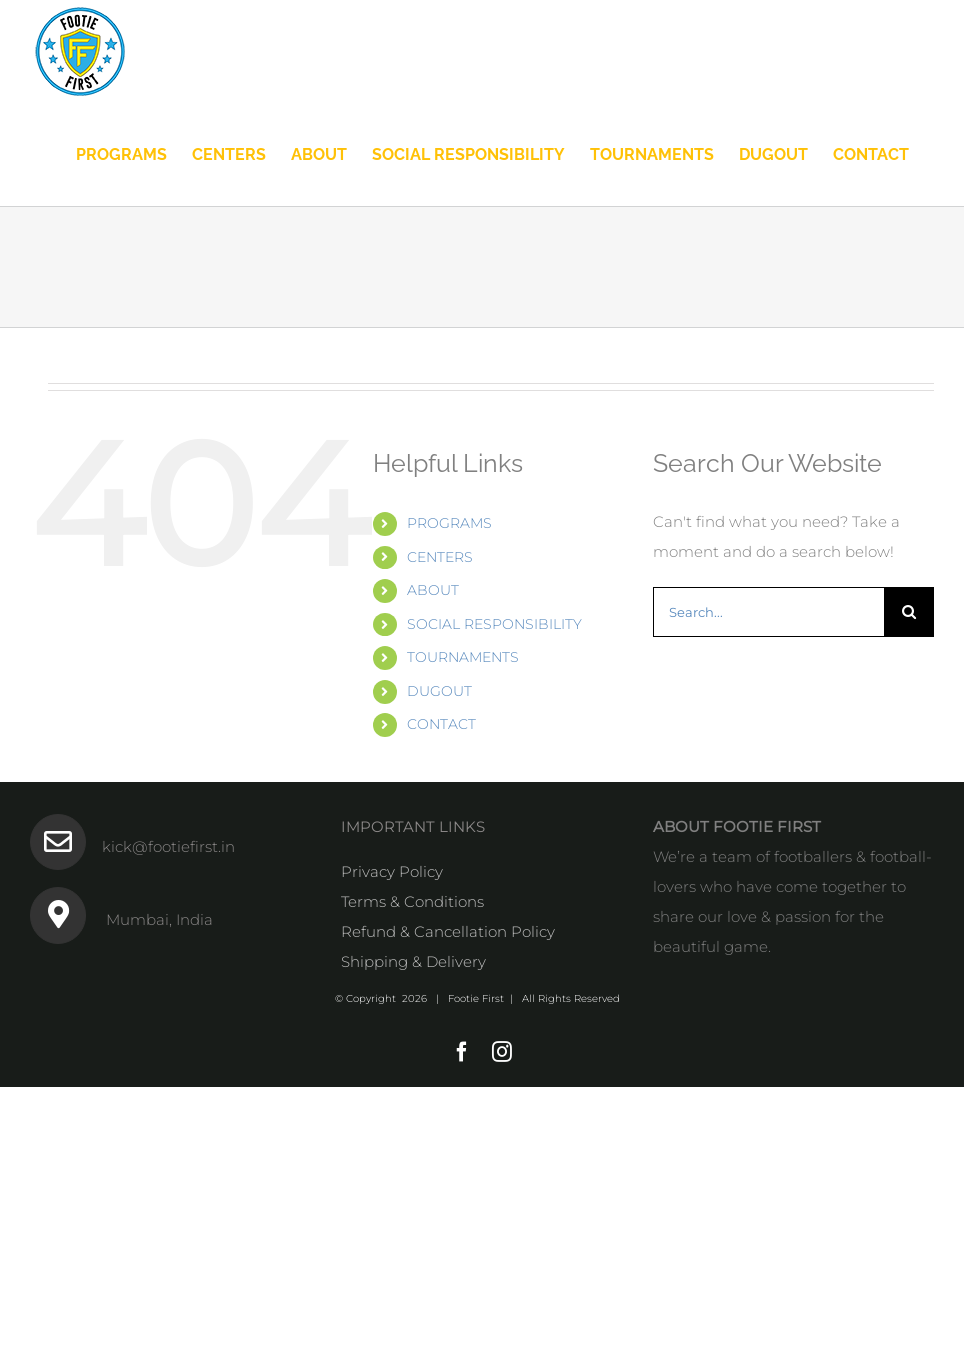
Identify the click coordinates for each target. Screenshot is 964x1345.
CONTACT (441, 724)
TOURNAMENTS (463, 657)
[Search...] (768, 612)
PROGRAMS (449, 523)
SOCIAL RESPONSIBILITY (494, 624)
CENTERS (440, 557)
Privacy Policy (392, 871)
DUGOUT (439, 691)
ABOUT (433, 590)
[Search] (909, 612)
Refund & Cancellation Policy (448, 931)
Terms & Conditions (412, 901)
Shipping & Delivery (413, 961)
